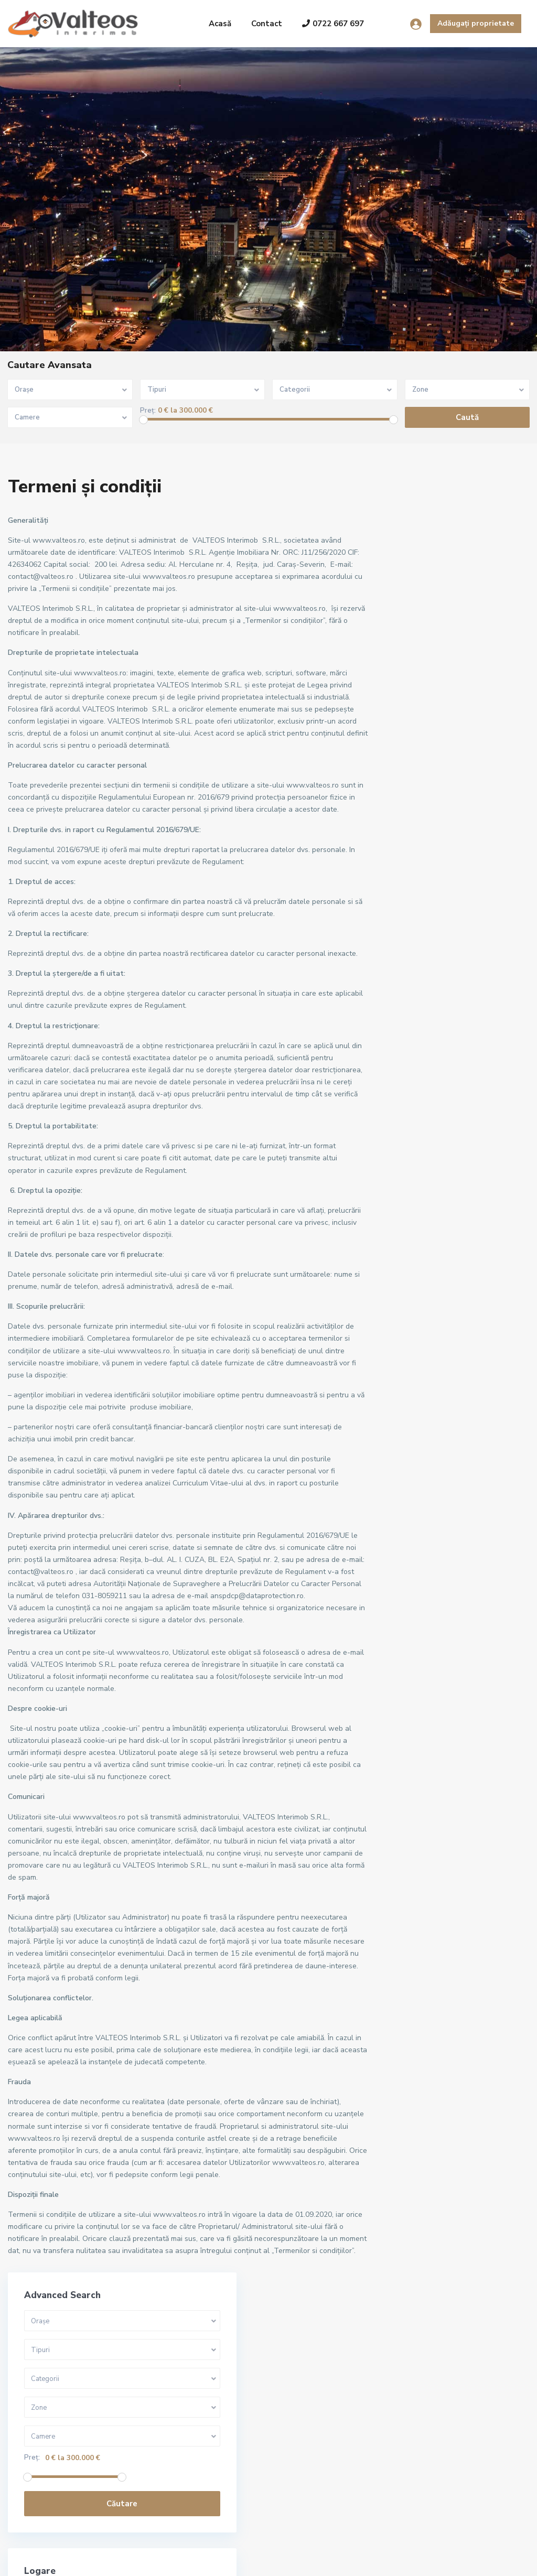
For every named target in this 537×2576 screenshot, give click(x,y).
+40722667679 (54, 2439)
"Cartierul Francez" (432, 1131)
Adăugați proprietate (475, 23)
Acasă (220, 23)
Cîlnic (409, 1178)
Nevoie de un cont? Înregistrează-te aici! (454, 893)
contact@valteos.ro (62, 2455)
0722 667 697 (333, 23)
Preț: (148, 410)
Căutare (456, 706)
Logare (456, 859)
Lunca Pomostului (430, 1226)
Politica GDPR (490, 2560)
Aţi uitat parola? (424, 910)
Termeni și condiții (423, 2560)
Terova (412, 1296)
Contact (266, 23)
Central (413, 1155)
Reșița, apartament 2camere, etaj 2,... (228, 2438)
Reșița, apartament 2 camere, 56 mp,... (226, 2391)
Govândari (417, 1202)
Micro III (412, 1249)
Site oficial (46, 2470)
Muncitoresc (421, 1273)
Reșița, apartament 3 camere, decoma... (228, 2334)
